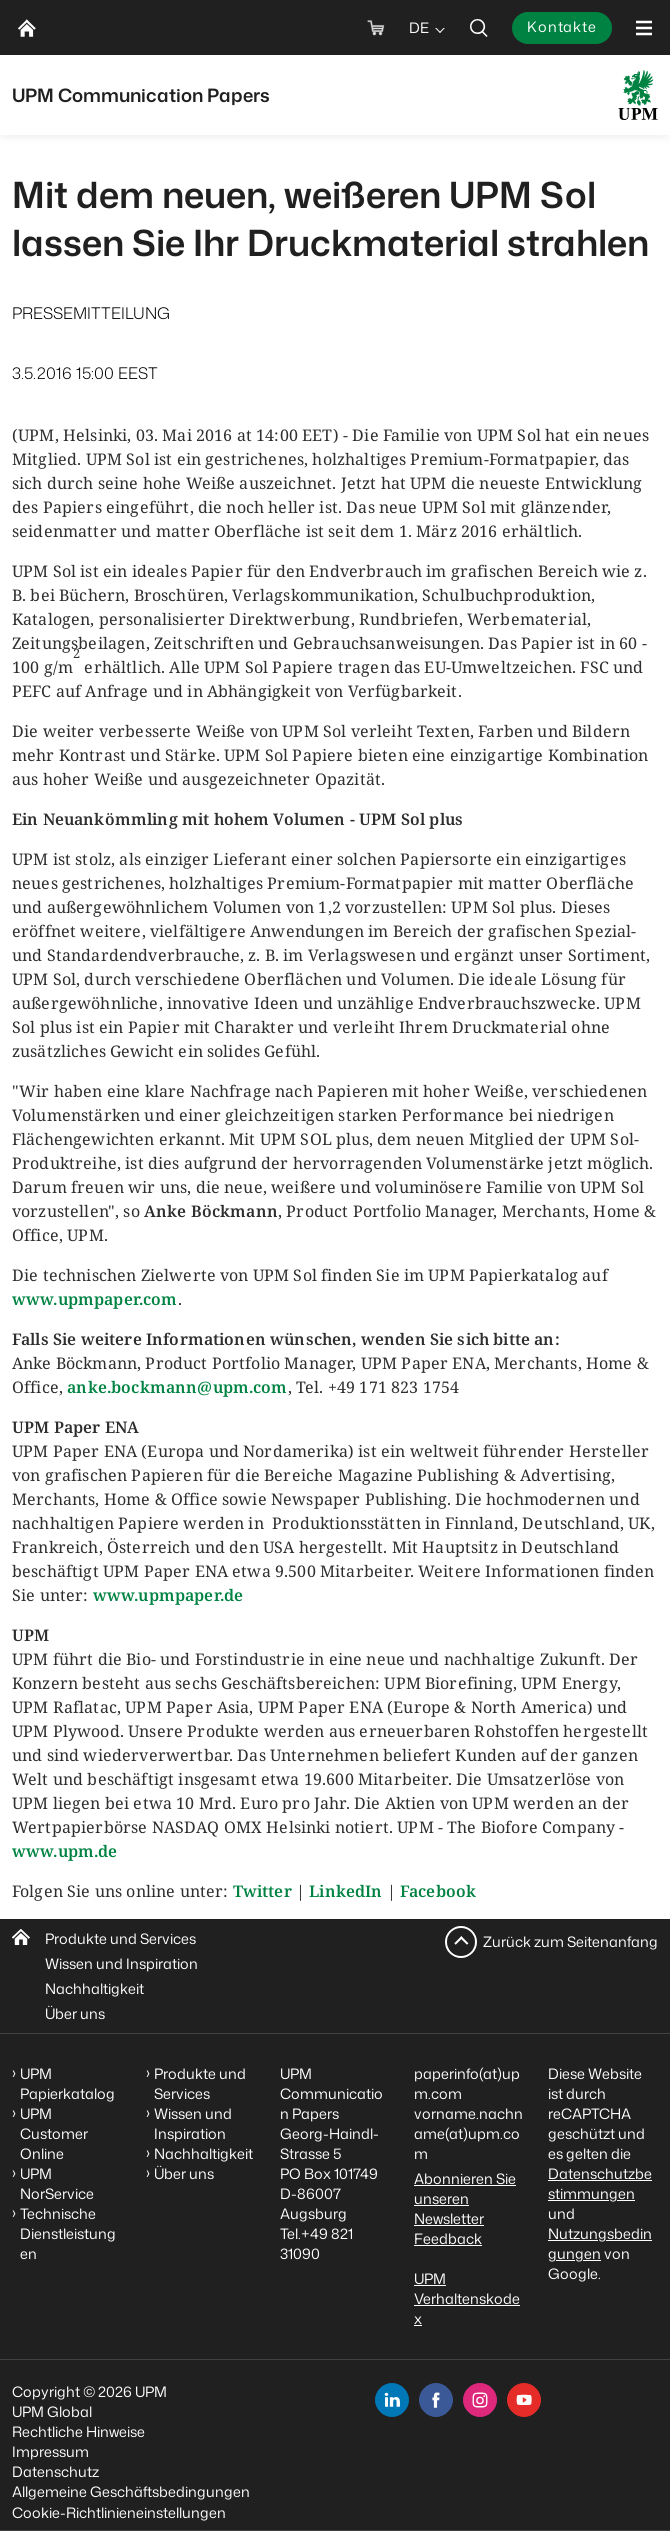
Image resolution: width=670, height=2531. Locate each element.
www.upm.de (65, 1851)
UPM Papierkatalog (67, 2083)
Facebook (438, 1891)
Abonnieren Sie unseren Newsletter (465, 2198)
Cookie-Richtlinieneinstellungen (119, 2512)
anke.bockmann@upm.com (177, 1387)
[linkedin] (392, 2400)
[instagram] (480, 2400)
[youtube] (524, 2400)
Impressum (50, 2451)
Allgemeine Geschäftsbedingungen (131, 2491)
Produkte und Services (120, 1938)
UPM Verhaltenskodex (467, 2298)
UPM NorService (57, 2183)
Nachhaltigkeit (94, 1988)
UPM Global (52, 2411)
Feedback (448, 2238)
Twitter (262, 1891)
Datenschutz (55, 2471)
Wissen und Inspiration (121, 1963)
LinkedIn (345, 1891)
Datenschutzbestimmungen (600, 2183)
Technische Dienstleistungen (68, 2233)
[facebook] (436, 2400)
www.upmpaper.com (95, 1299)
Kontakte (562, 26)
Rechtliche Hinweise (78, 2431)
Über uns (75, 2013)
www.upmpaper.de (168, 1595)
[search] (479, 27)
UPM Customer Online (54, 2133)
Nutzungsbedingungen (600, 2243)
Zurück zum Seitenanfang (570, 1941)
